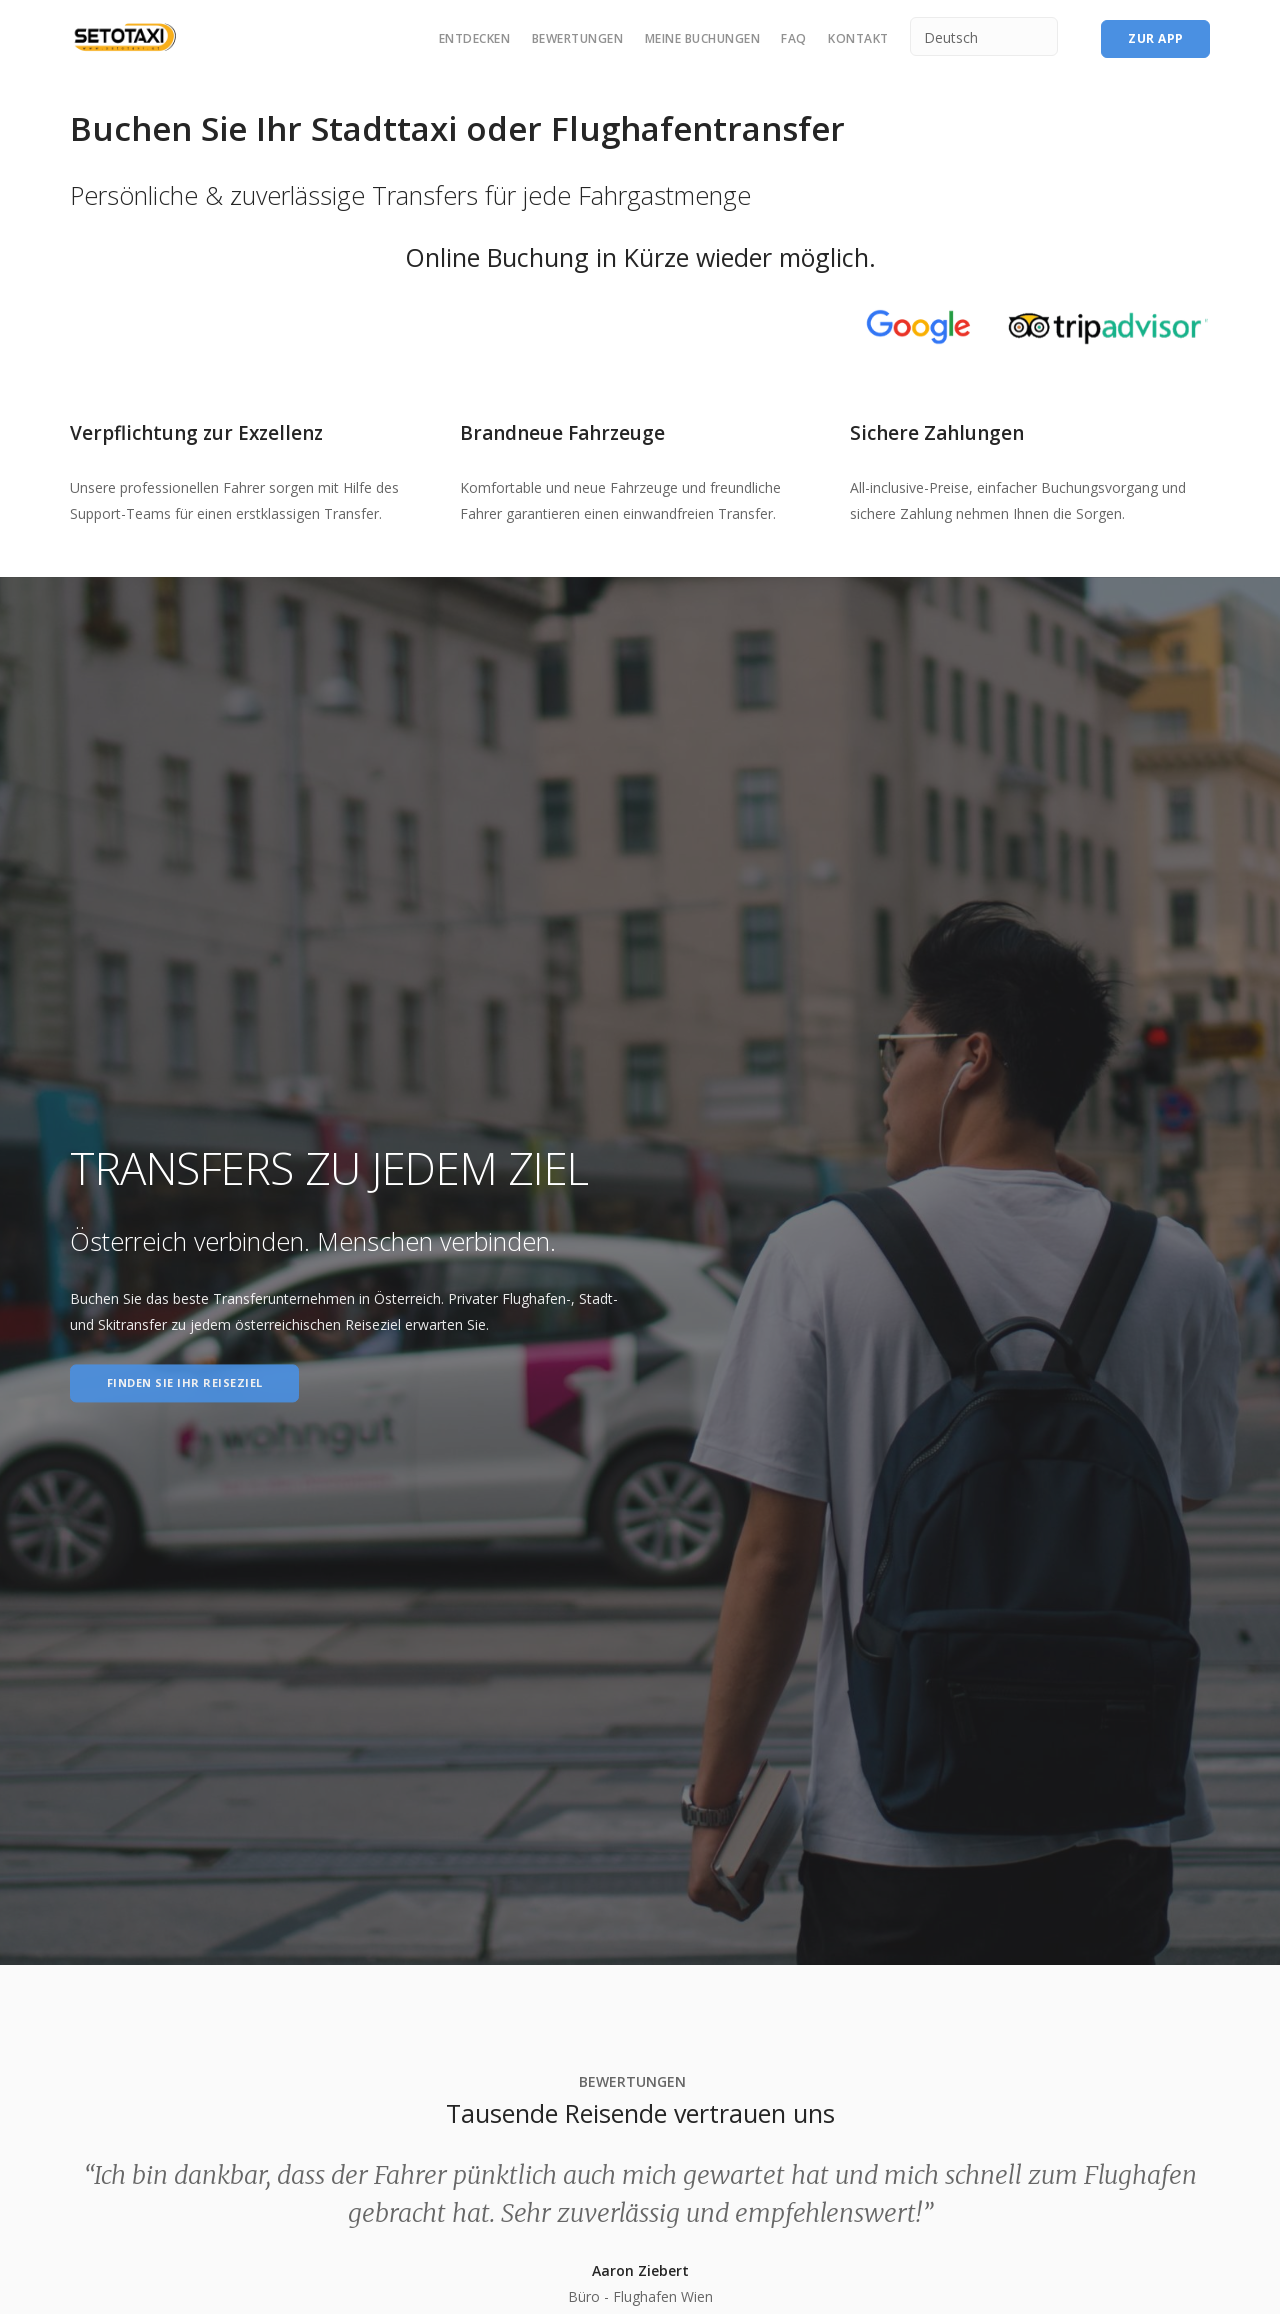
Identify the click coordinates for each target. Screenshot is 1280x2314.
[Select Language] (984, 36)
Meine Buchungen (703, 38)
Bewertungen (578, 38)
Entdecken (475, 38)
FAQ (794, 38)
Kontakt (858, 38)
